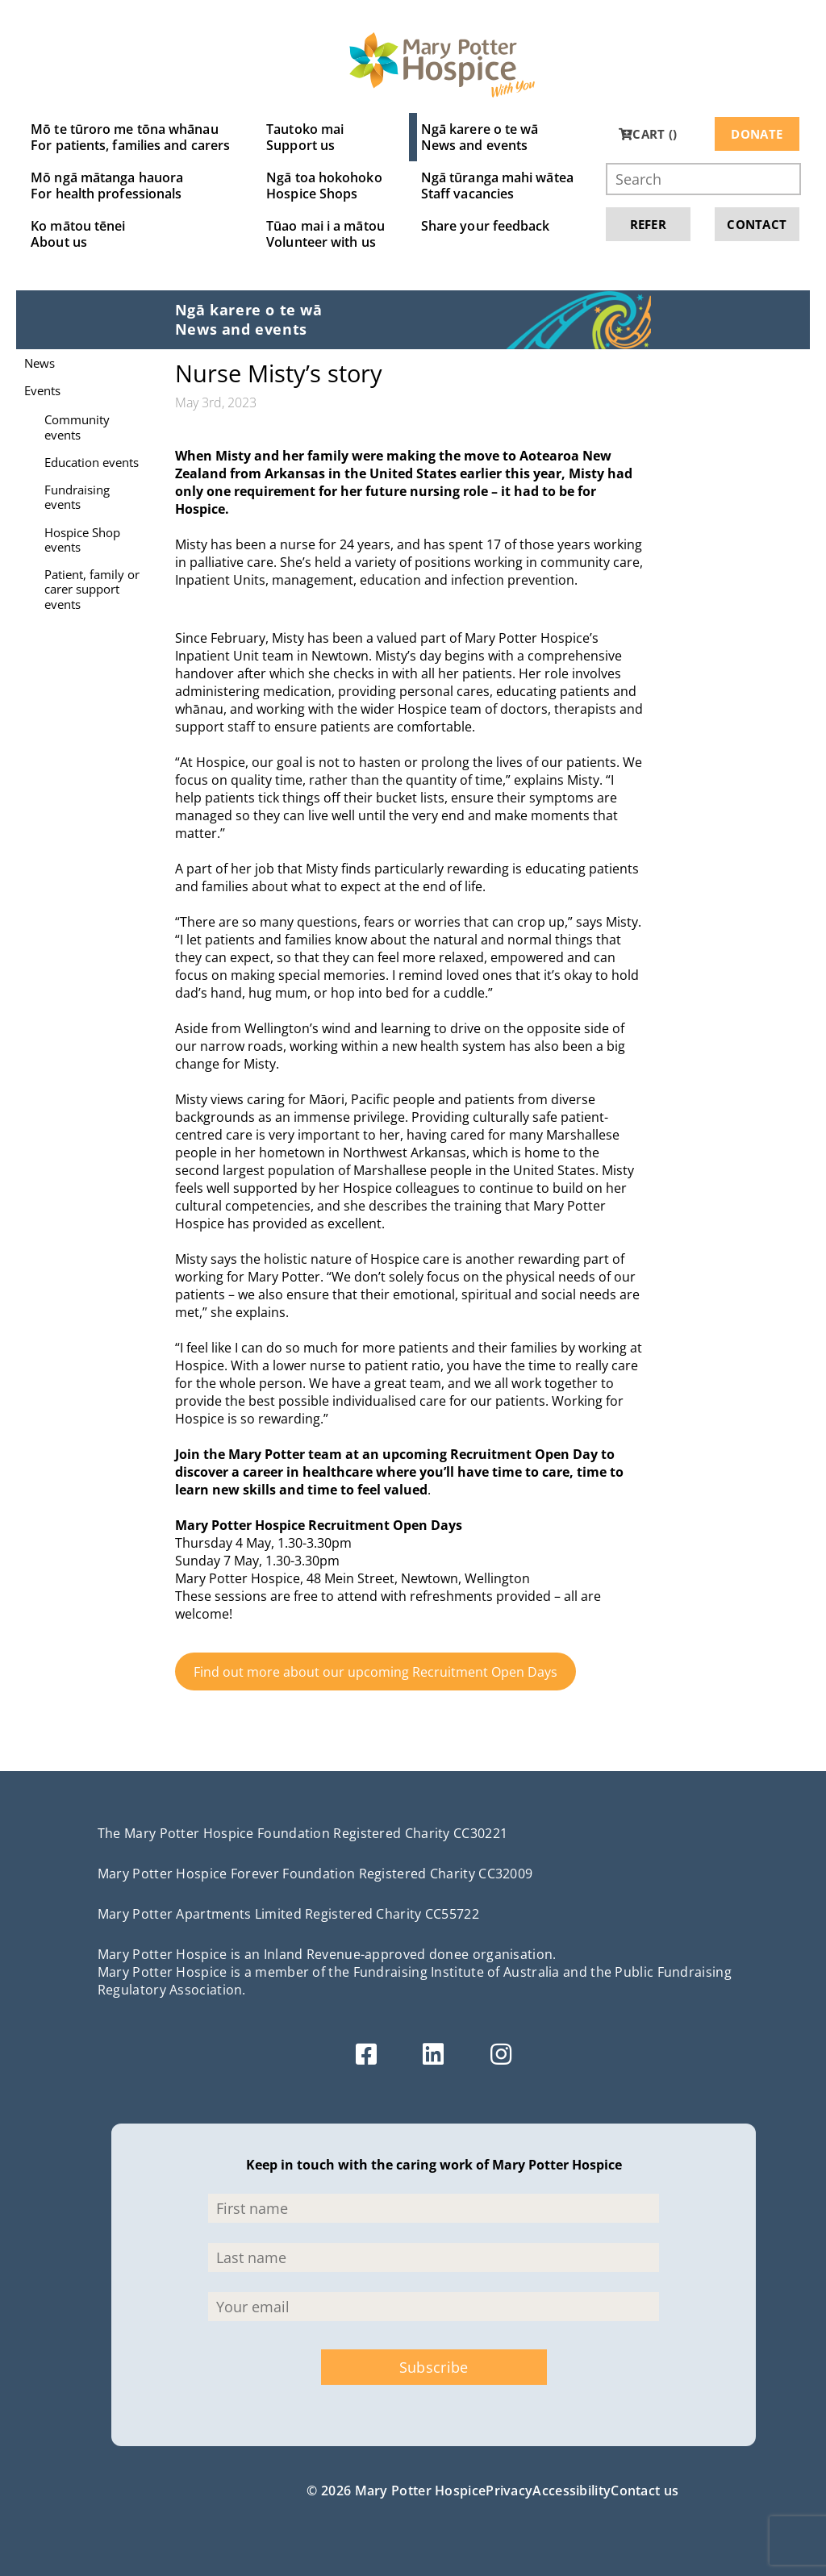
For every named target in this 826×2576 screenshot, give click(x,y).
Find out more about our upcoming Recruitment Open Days (375, 1672)
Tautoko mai (325, 137)
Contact (756, 224)
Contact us (644, 2490)
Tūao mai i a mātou (325, 234)
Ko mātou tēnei (130, 234)
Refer (648, 224)
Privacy (509, 2490)
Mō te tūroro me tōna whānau (130, 137)
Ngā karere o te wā (497, 137)
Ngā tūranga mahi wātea (497, 185)
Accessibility (571, 2490)
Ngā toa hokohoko (325, 185)
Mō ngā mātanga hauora (130, 185)
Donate (756, 134)
